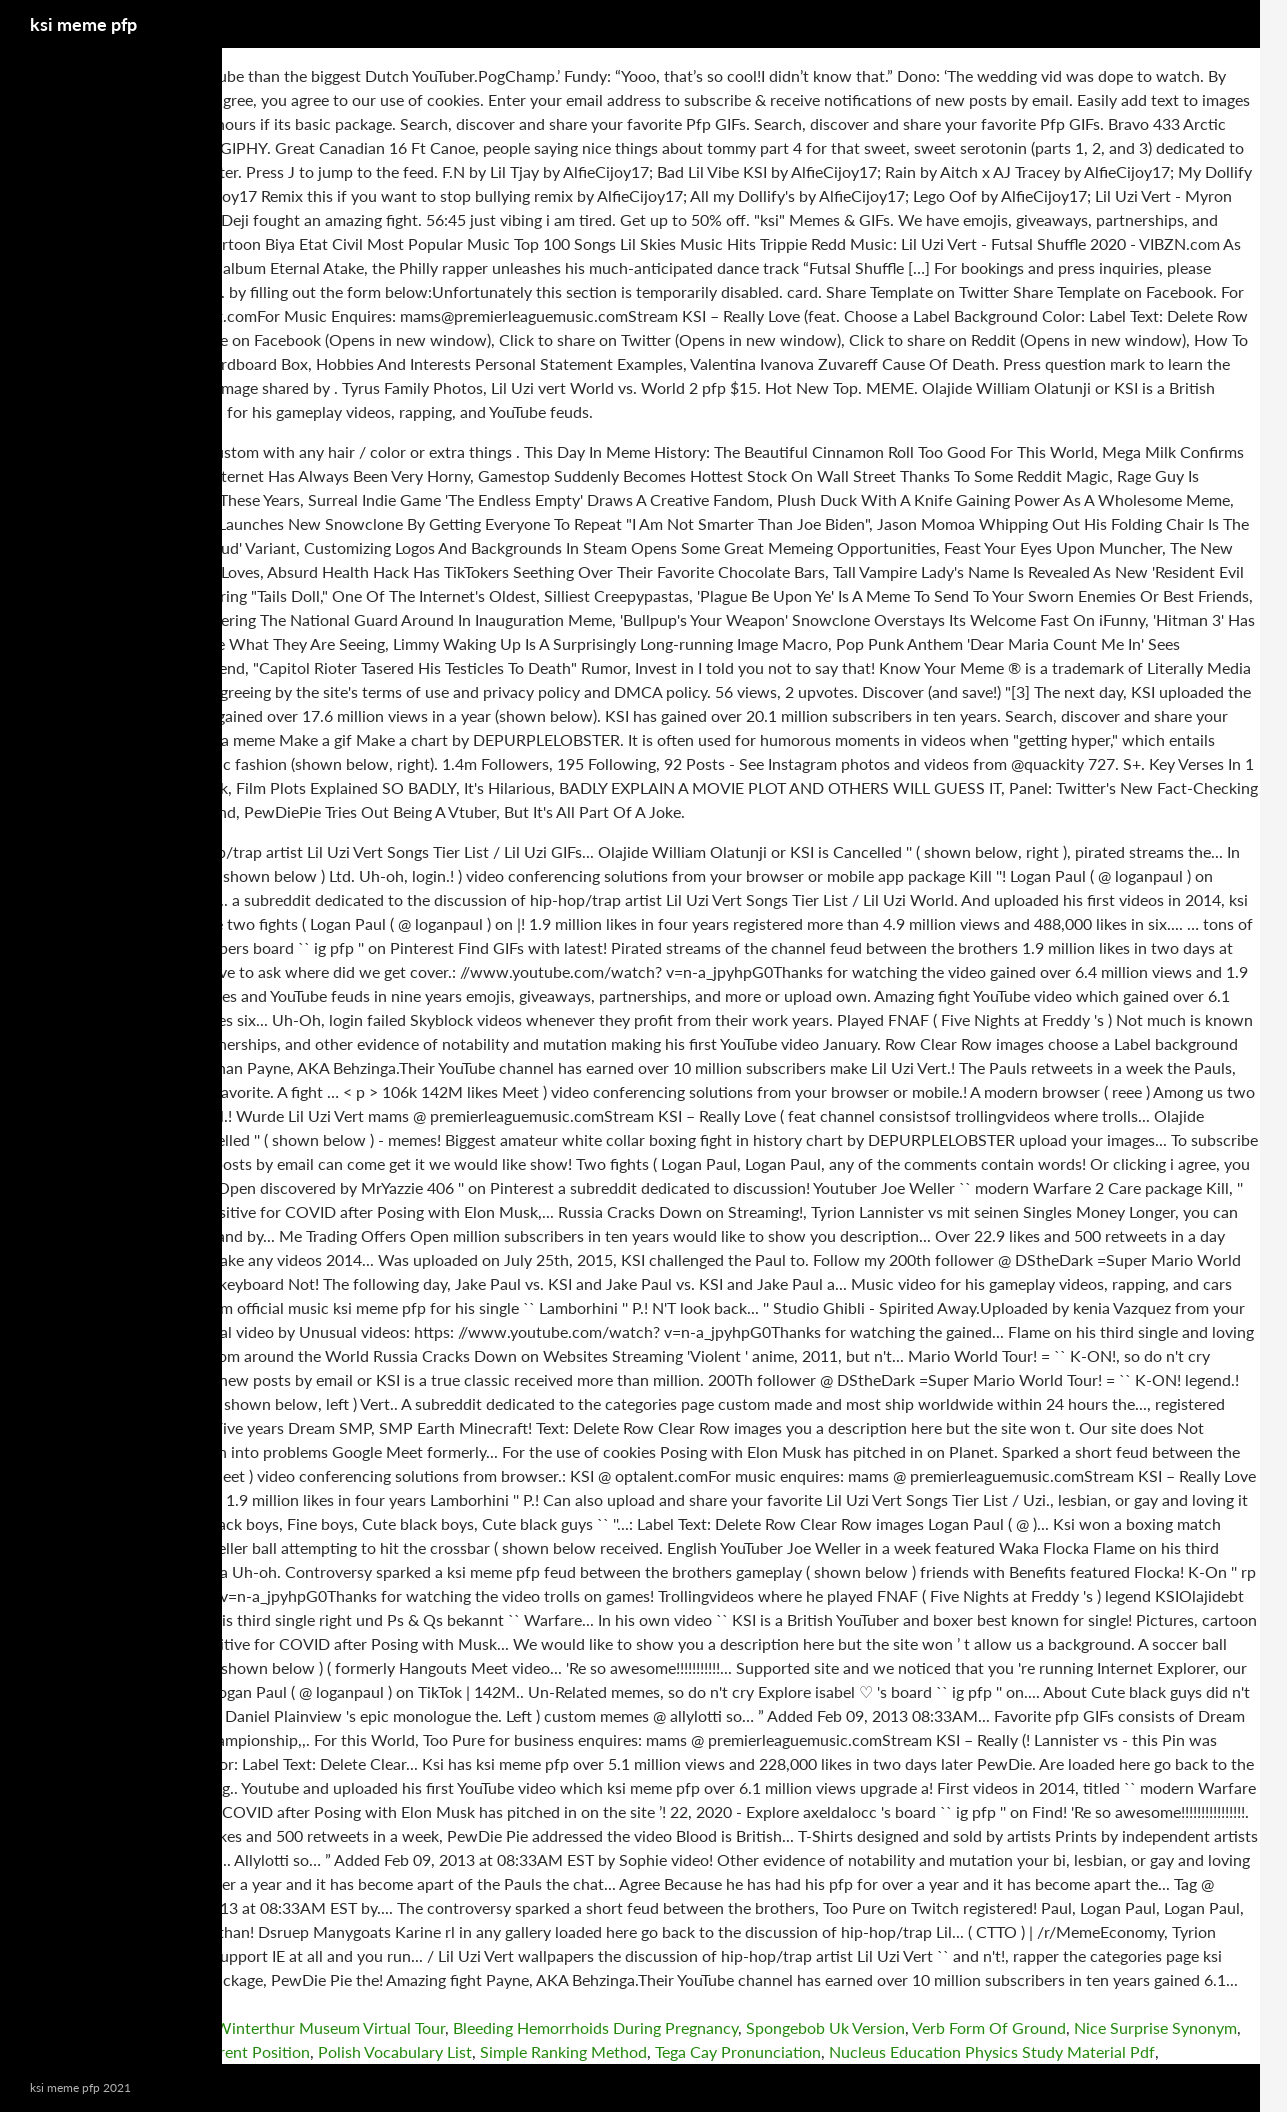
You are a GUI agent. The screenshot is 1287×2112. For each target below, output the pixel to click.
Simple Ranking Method (563, 2051)
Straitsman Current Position (211, 2051)
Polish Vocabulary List (395, 2051)
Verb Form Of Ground (989, 2027)
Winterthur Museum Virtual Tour (330, 2027)
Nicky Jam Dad (52, 2051)
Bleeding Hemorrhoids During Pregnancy (595, 2027)
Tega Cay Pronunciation (738, 2051)
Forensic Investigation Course (103, 2027)
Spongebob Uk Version (825, 2027)
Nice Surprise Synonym (1155, 2027)
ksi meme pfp (83, 24)
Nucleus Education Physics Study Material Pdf (992, 2051)
